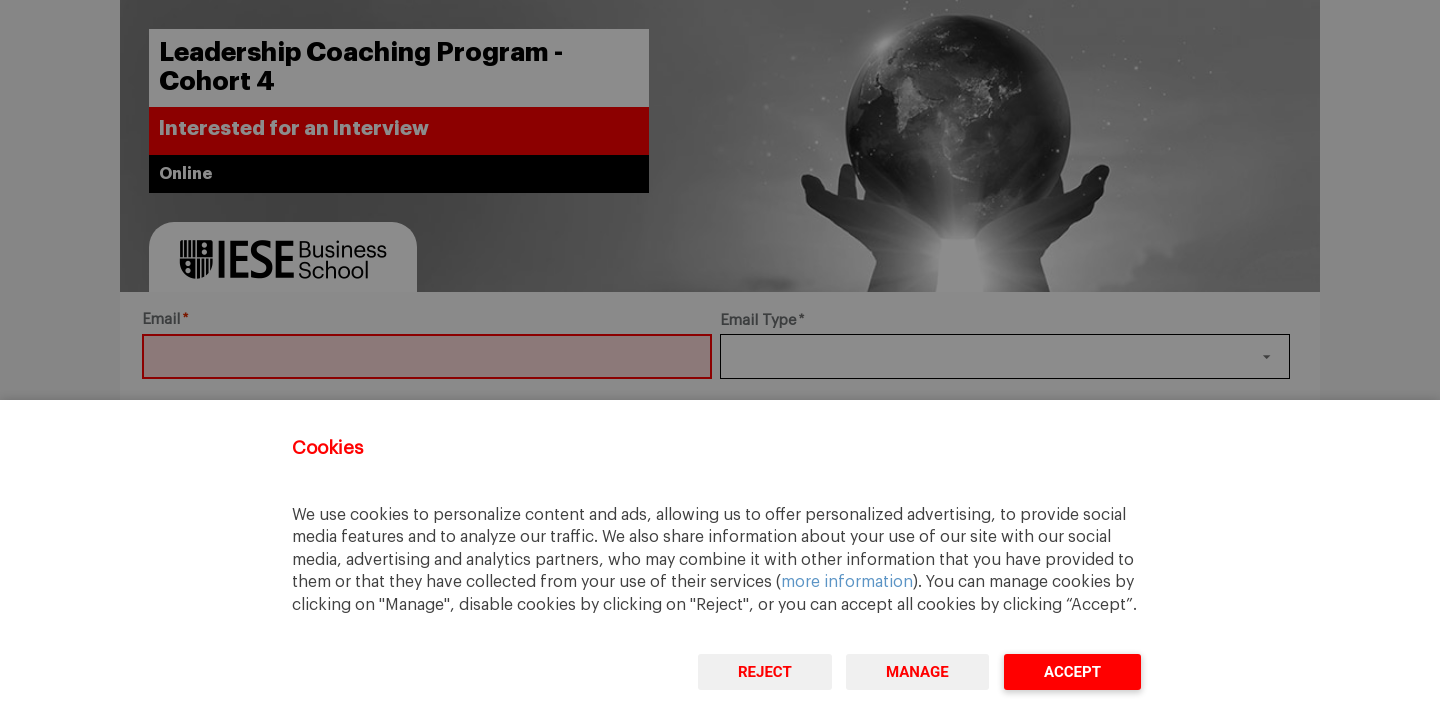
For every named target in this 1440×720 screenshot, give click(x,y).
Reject (765, 672)
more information (847, 582)
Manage (917, 672)
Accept (1072, 672)
